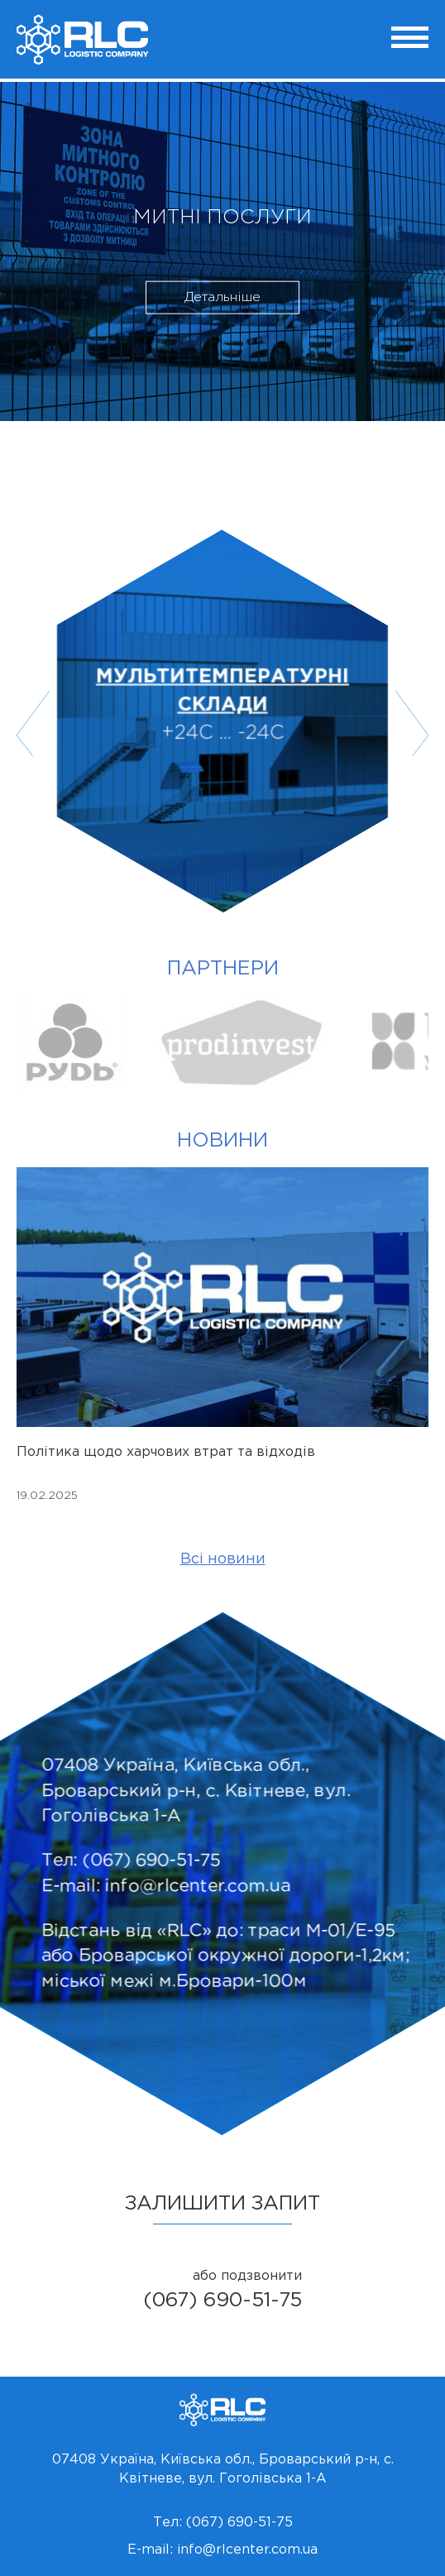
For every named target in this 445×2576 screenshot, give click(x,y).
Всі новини (223, 1559)
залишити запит (222, 2204)
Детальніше (222, 297)
